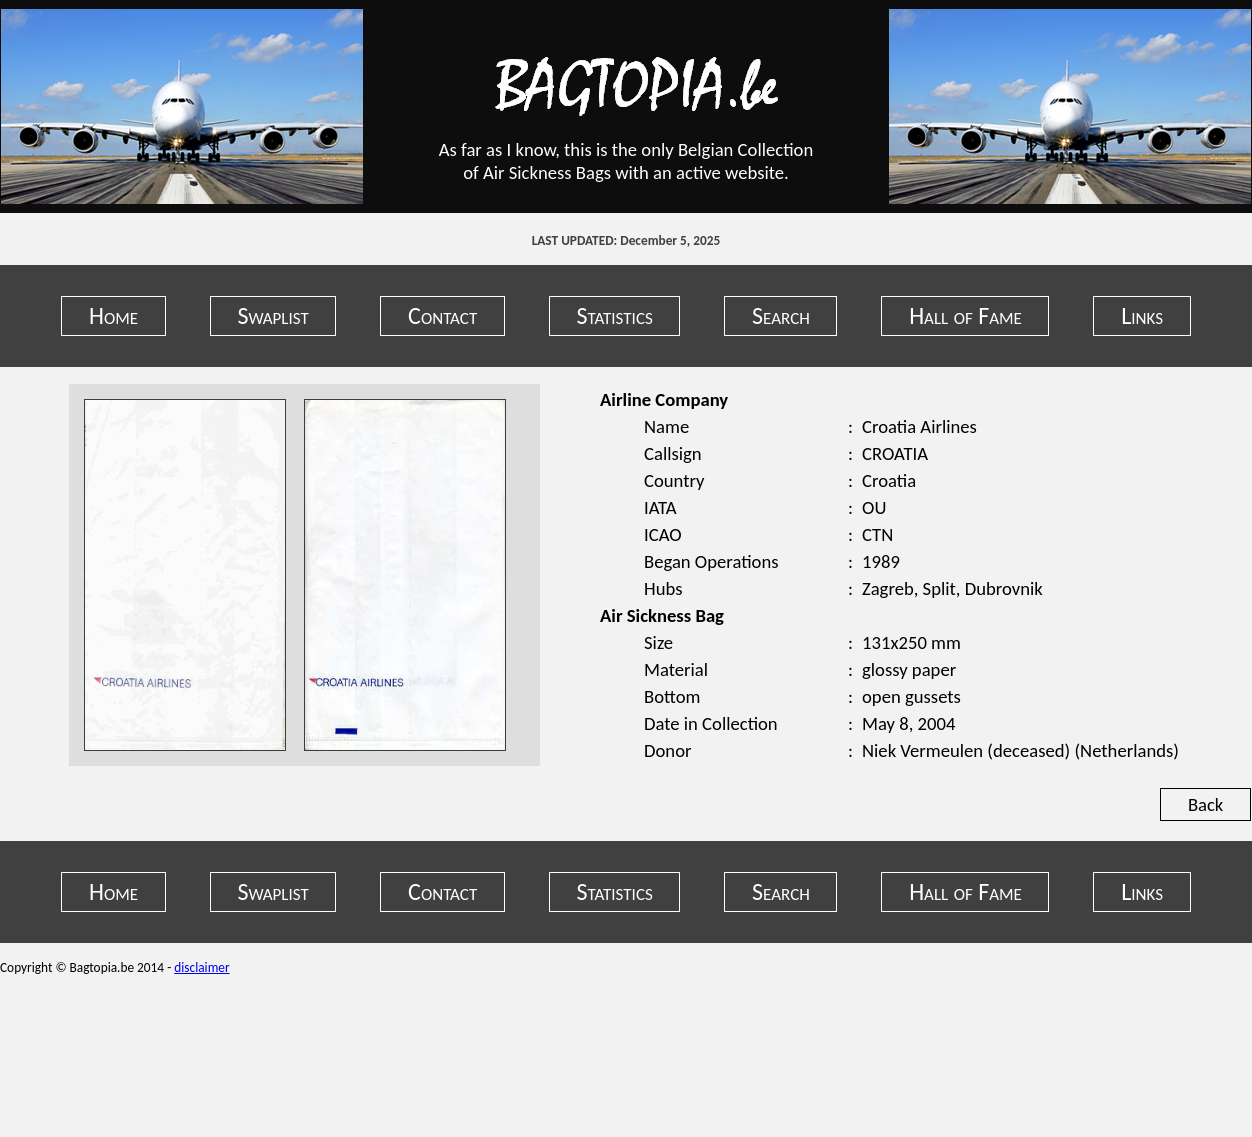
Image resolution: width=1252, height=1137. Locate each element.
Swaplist (272, 315)
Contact (442, 315)
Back (1205, 804)
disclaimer (201, 967)
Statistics (615, 315)
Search (781, 315)
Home (113, 315)
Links (1142, 315)
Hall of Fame (965, 315)
